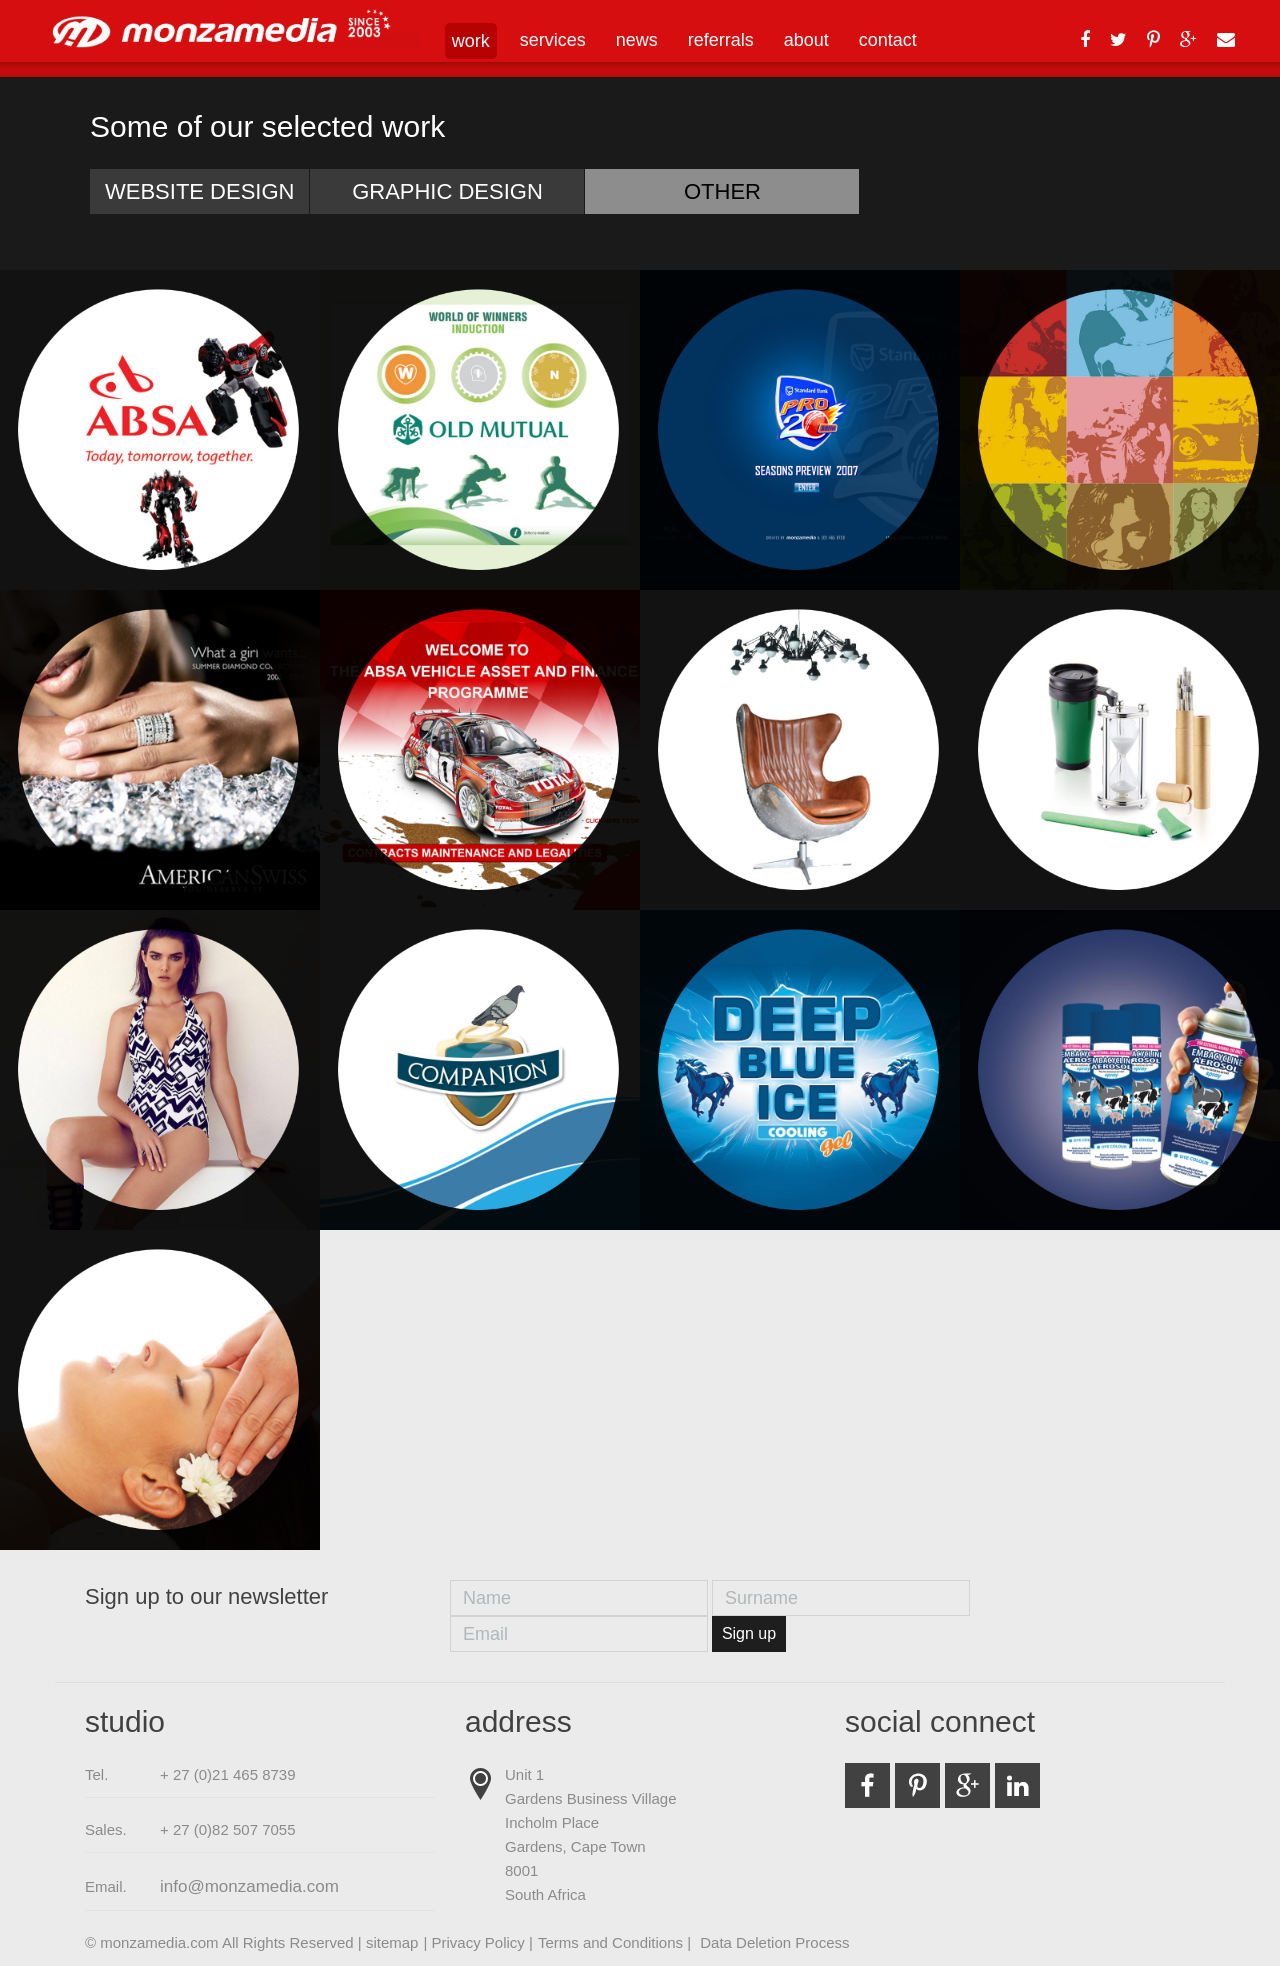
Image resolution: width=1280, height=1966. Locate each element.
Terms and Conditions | (616, 1942)
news (637, 40)
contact (888, 40)
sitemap (392, 1942)
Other (722, 191)
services (553, 40)
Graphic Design (447, 191)
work (471, 41)
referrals (721, 40)
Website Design (199, 191)
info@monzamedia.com (249, 1886)
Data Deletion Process (774, 1942)
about (806, 40)
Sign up (749, 1633)
